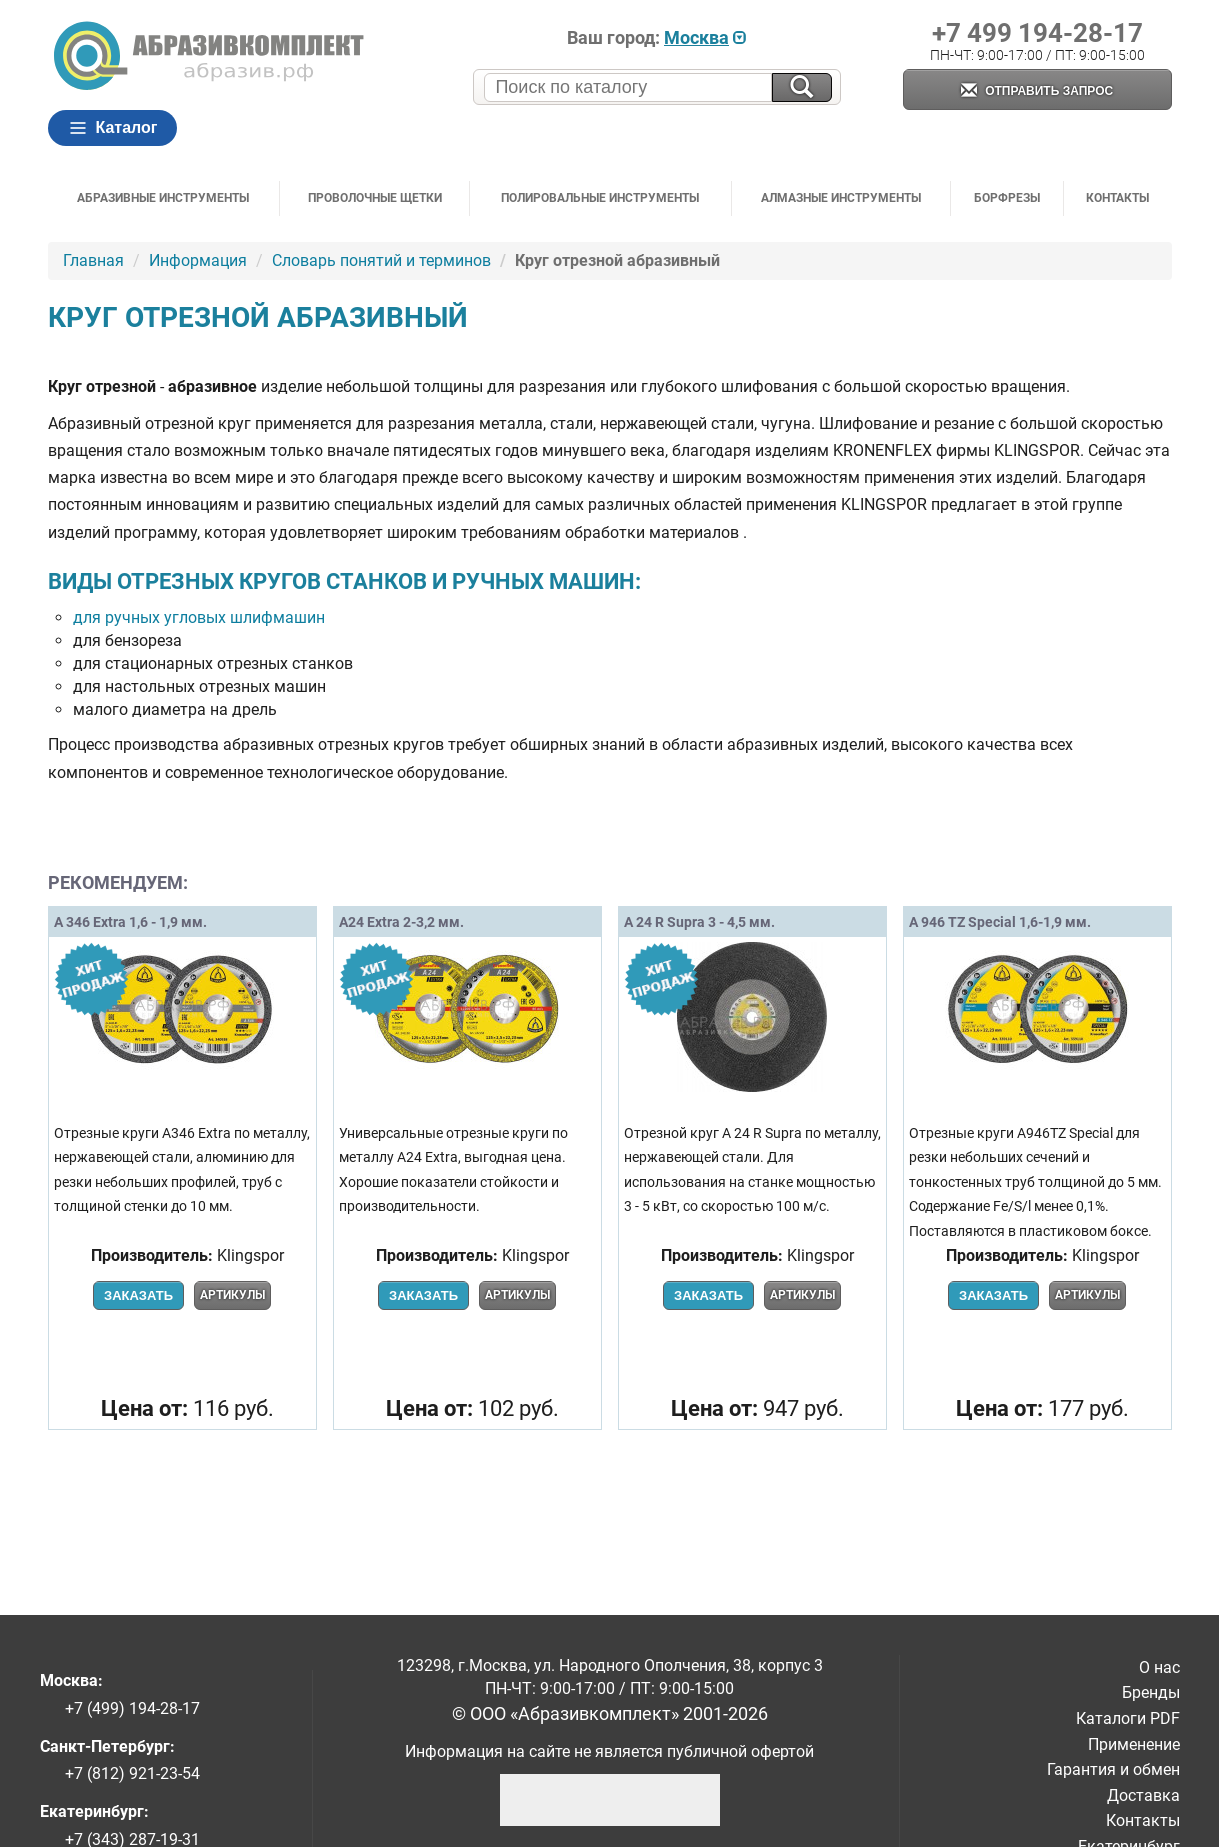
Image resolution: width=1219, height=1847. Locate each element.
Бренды (1151, 1692)
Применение (1134, 1744)
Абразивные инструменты (163, 198)
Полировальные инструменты (600, 198)
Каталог (113, 128)
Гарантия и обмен (1113, 1769)
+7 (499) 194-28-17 (132, 1708)
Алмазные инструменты (841, 198)
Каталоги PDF (1128, 1718)
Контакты (1117, 198)
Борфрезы (1007, 198)
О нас (1159, 1667)
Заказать (138, 1295)
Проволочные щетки (375, 198)
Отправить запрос (1037, 91)
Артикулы (232, 1295)
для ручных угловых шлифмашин (199, 617)
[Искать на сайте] (802, 87)
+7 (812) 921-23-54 (132, 1773)
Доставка (1143, 1795)
